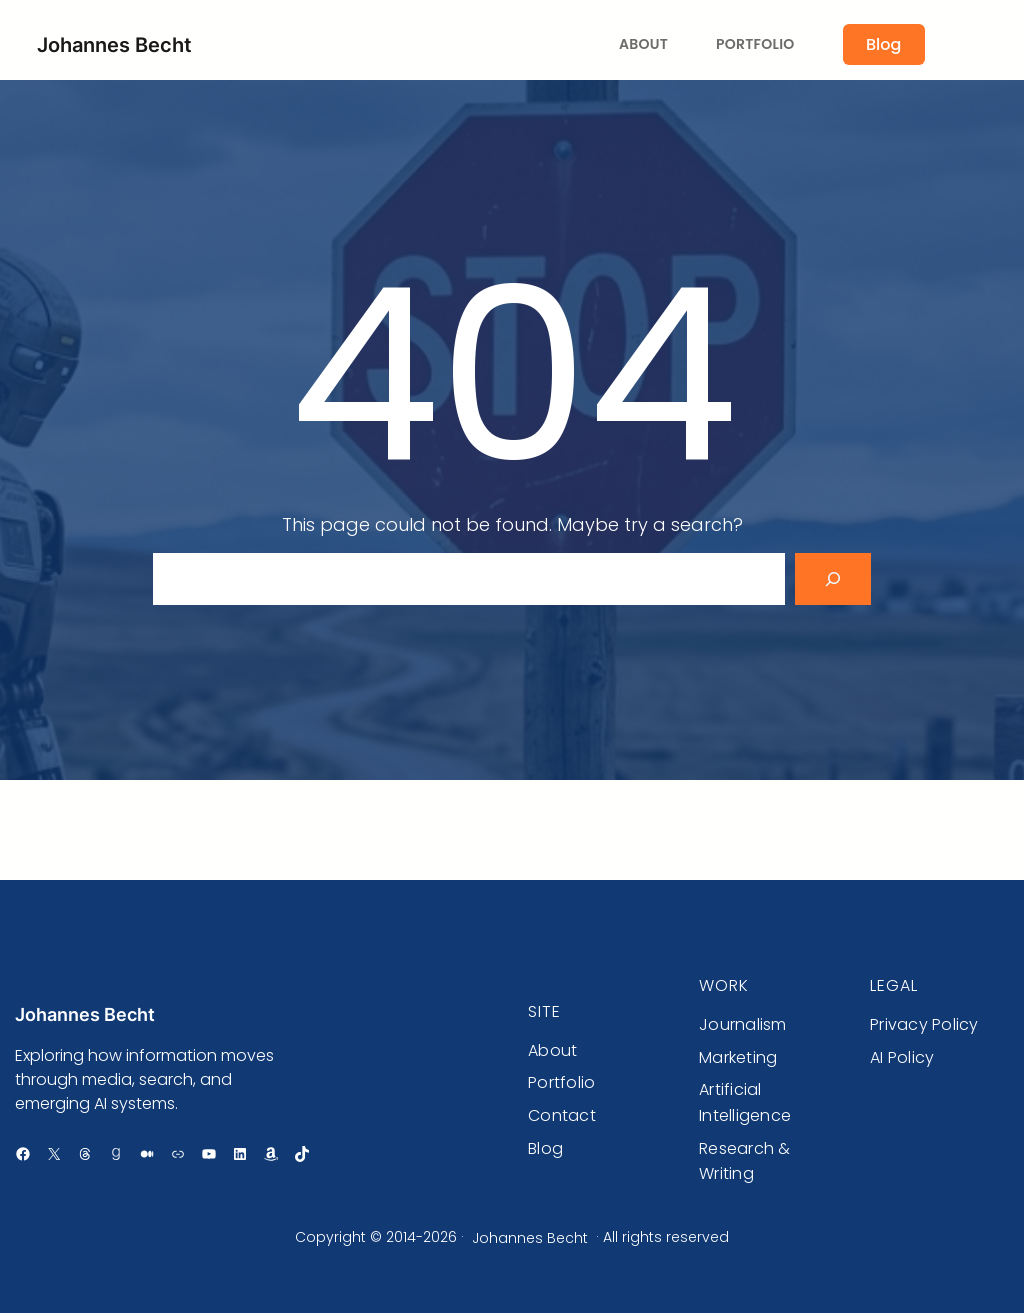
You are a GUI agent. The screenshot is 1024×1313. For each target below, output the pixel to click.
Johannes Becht (114, 45)
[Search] (833, 579)
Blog (883, 44)
